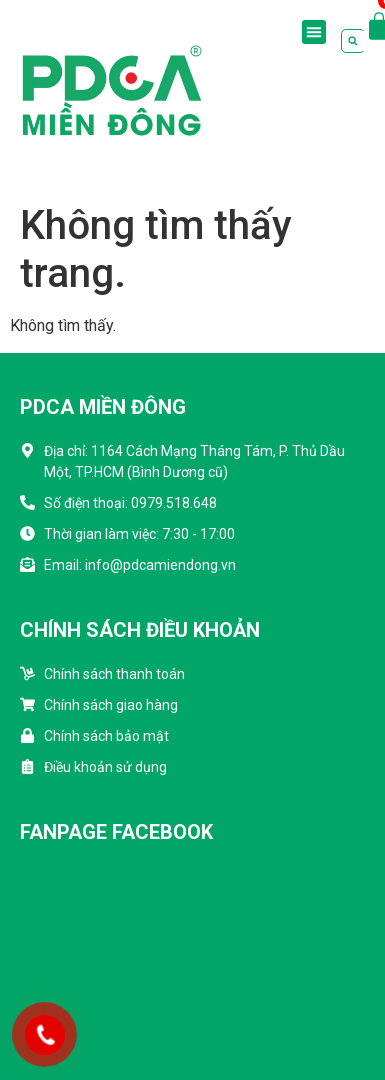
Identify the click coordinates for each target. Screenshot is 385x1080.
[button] (314, 32)
